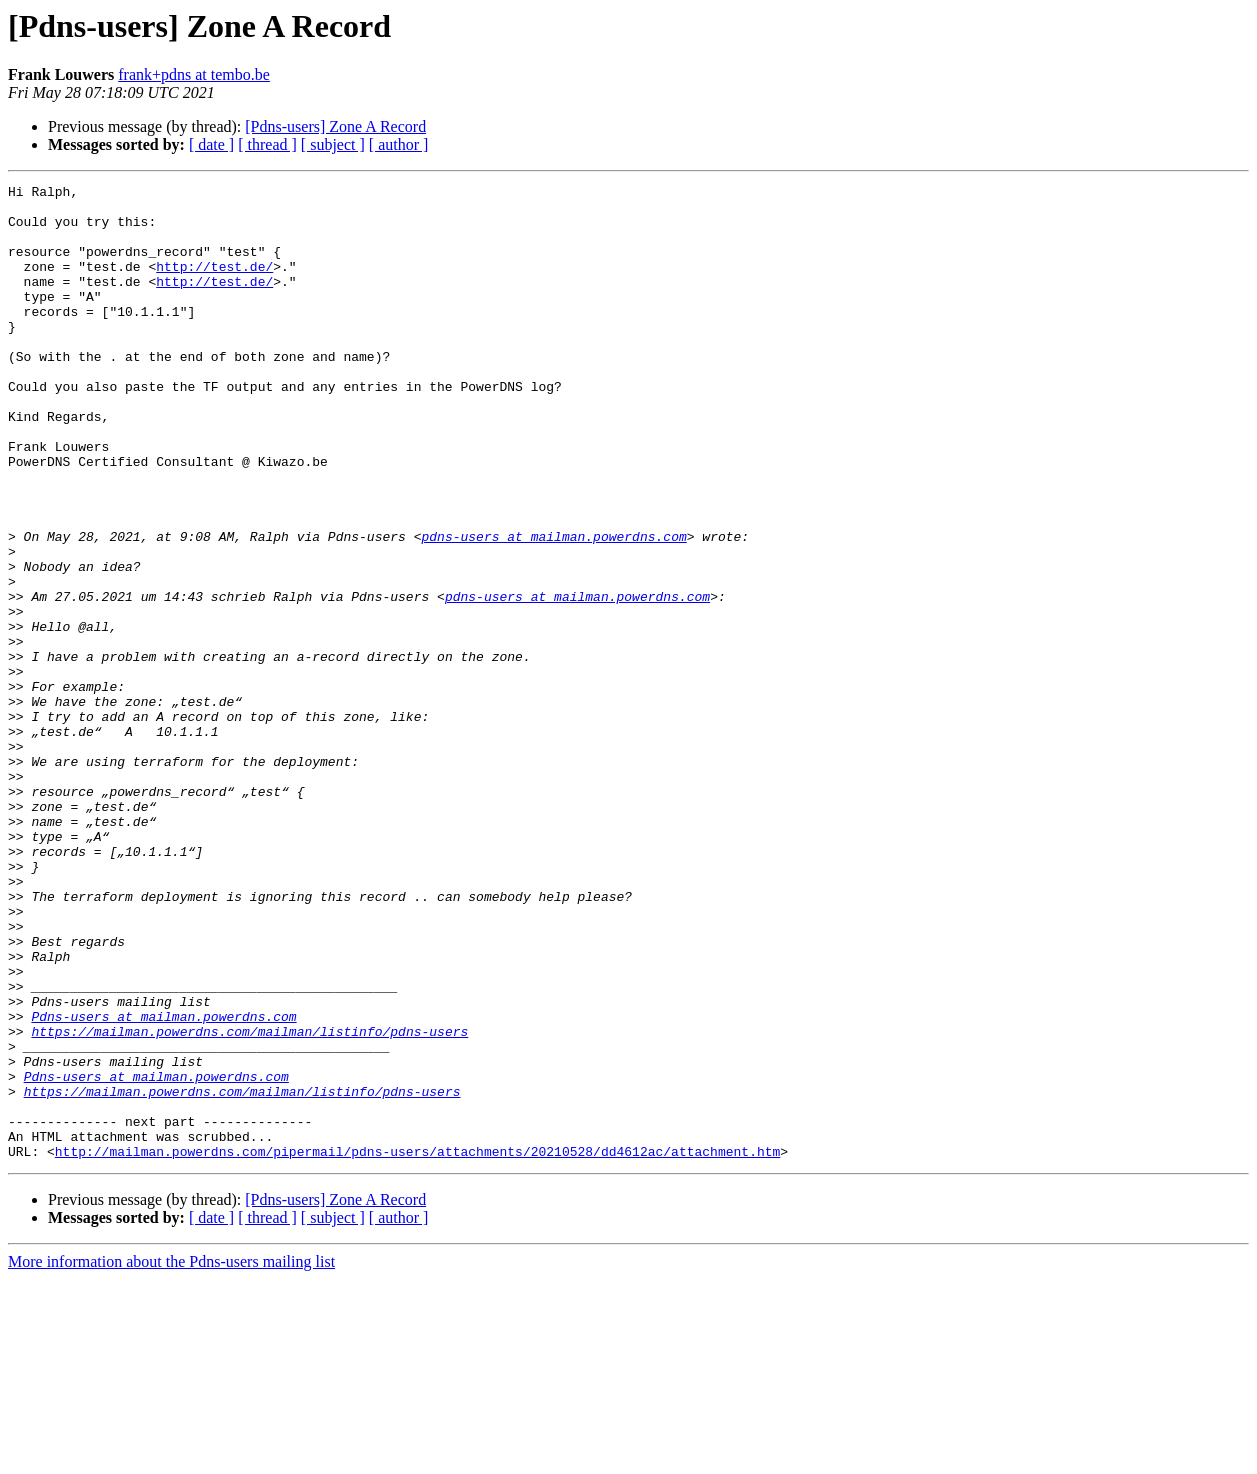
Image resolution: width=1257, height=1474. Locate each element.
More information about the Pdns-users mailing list (171, 1456)
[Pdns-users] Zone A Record (335, 126)
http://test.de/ (214, 284)
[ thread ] (267, 144)
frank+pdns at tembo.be (194, 74)
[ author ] (399, 144)
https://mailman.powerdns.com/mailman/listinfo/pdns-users (249, 1202)
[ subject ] (333, 144)
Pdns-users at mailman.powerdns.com (163, 1184)
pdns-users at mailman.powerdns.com (553, 608)
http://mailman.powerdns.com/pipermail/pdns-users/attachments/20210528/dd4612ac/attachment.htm (417, 1346)
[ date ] (211, 144)
